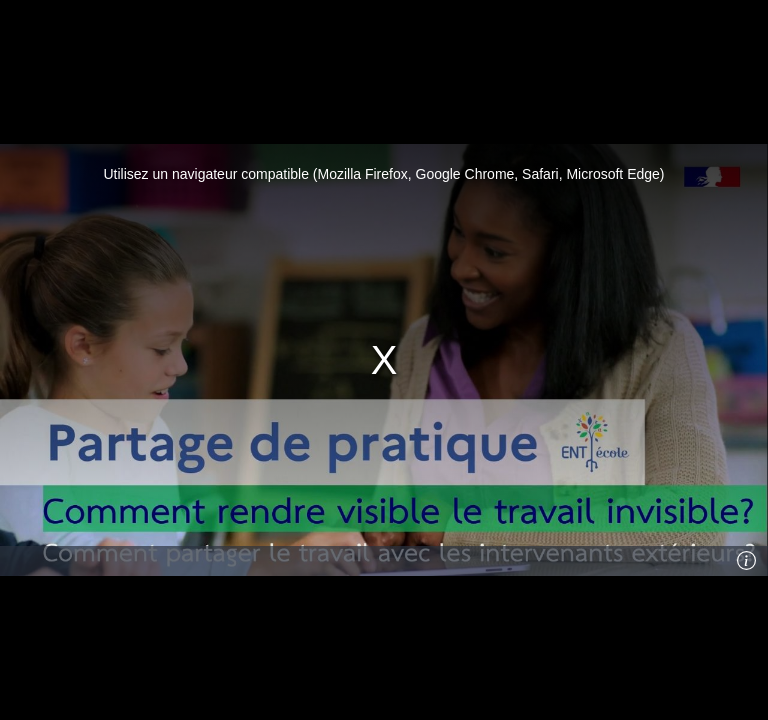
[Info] (747, 561)
